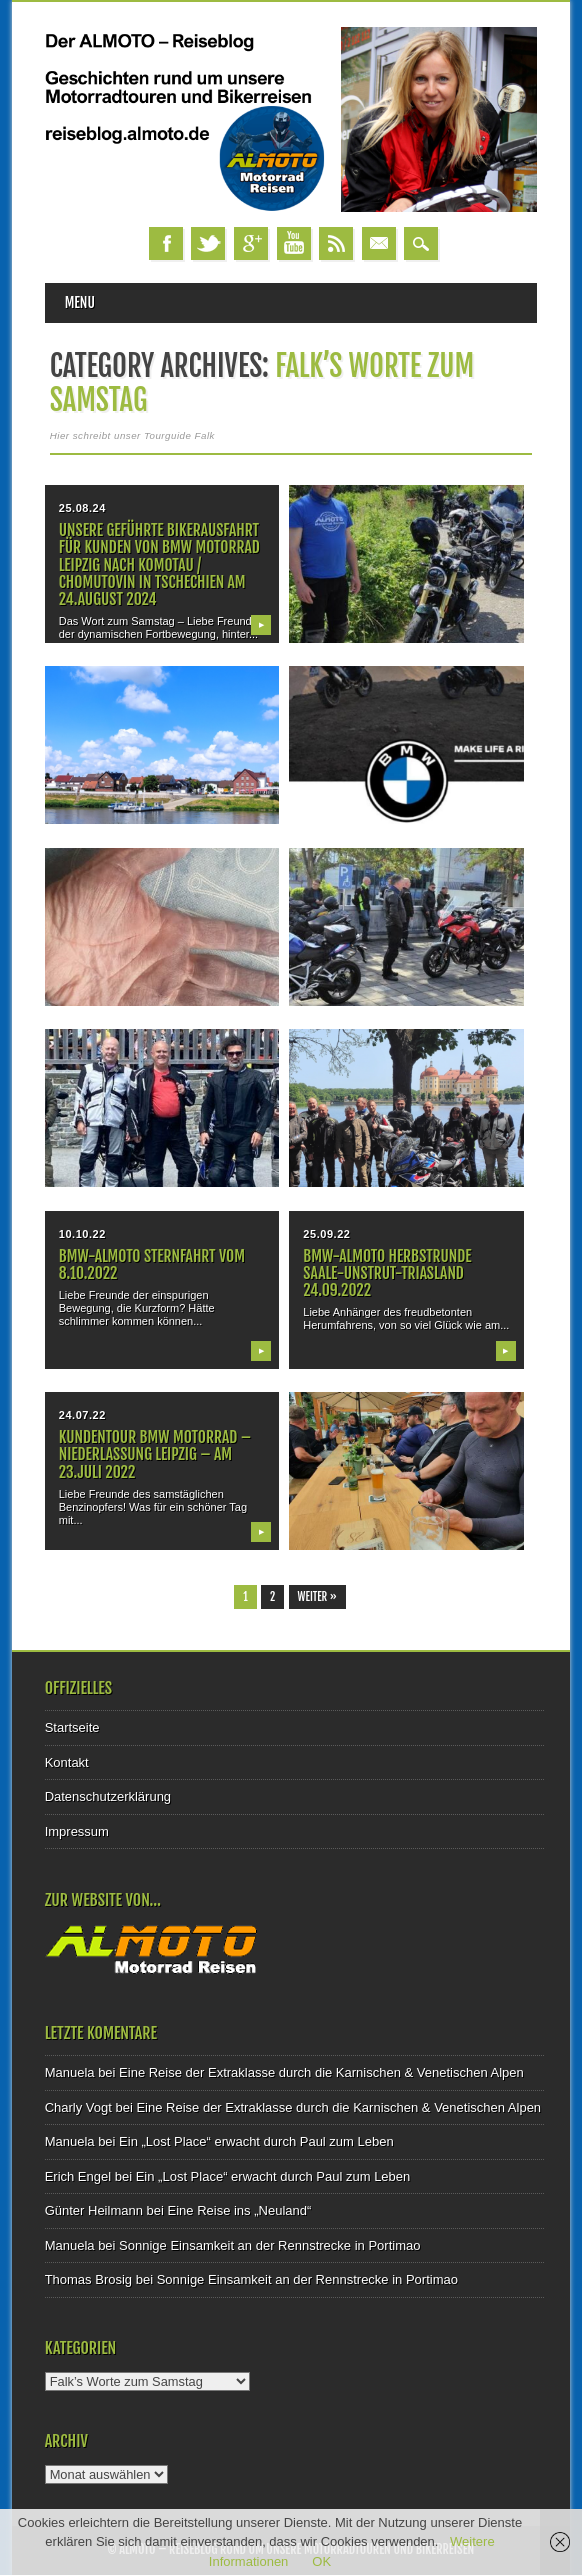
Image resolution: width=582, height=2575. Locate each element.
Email (379, 243)
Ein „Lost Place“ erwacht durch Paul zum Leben (256, 2141)
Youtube (294, 243)
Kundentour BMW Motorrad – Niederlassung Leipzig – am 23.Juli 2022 (155, 1454)
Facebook (166, 243)
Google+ (251, 243)
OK (321, 2561)
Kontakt (67, 1762)
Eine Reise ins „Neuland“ (240, 2210)
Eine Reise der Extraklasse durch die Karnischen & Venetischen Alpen (321, 2072)
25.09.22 (326, 1234)
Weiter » (317, 1597)
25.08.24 (82, 508)
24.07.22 (82, 1415)
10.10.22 (82, 1234)
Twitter (208, 243)
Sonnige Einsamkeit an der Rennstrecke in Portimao (269, 2245)
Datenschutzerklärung (108, 1796)
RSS (336, 243)
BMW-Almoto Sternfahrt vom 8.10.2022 (152, 1264)
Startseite (72, 1727)
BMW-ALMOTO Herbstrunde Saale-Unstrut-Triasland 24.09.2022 (387, 1273)
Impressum (77, 1831)
